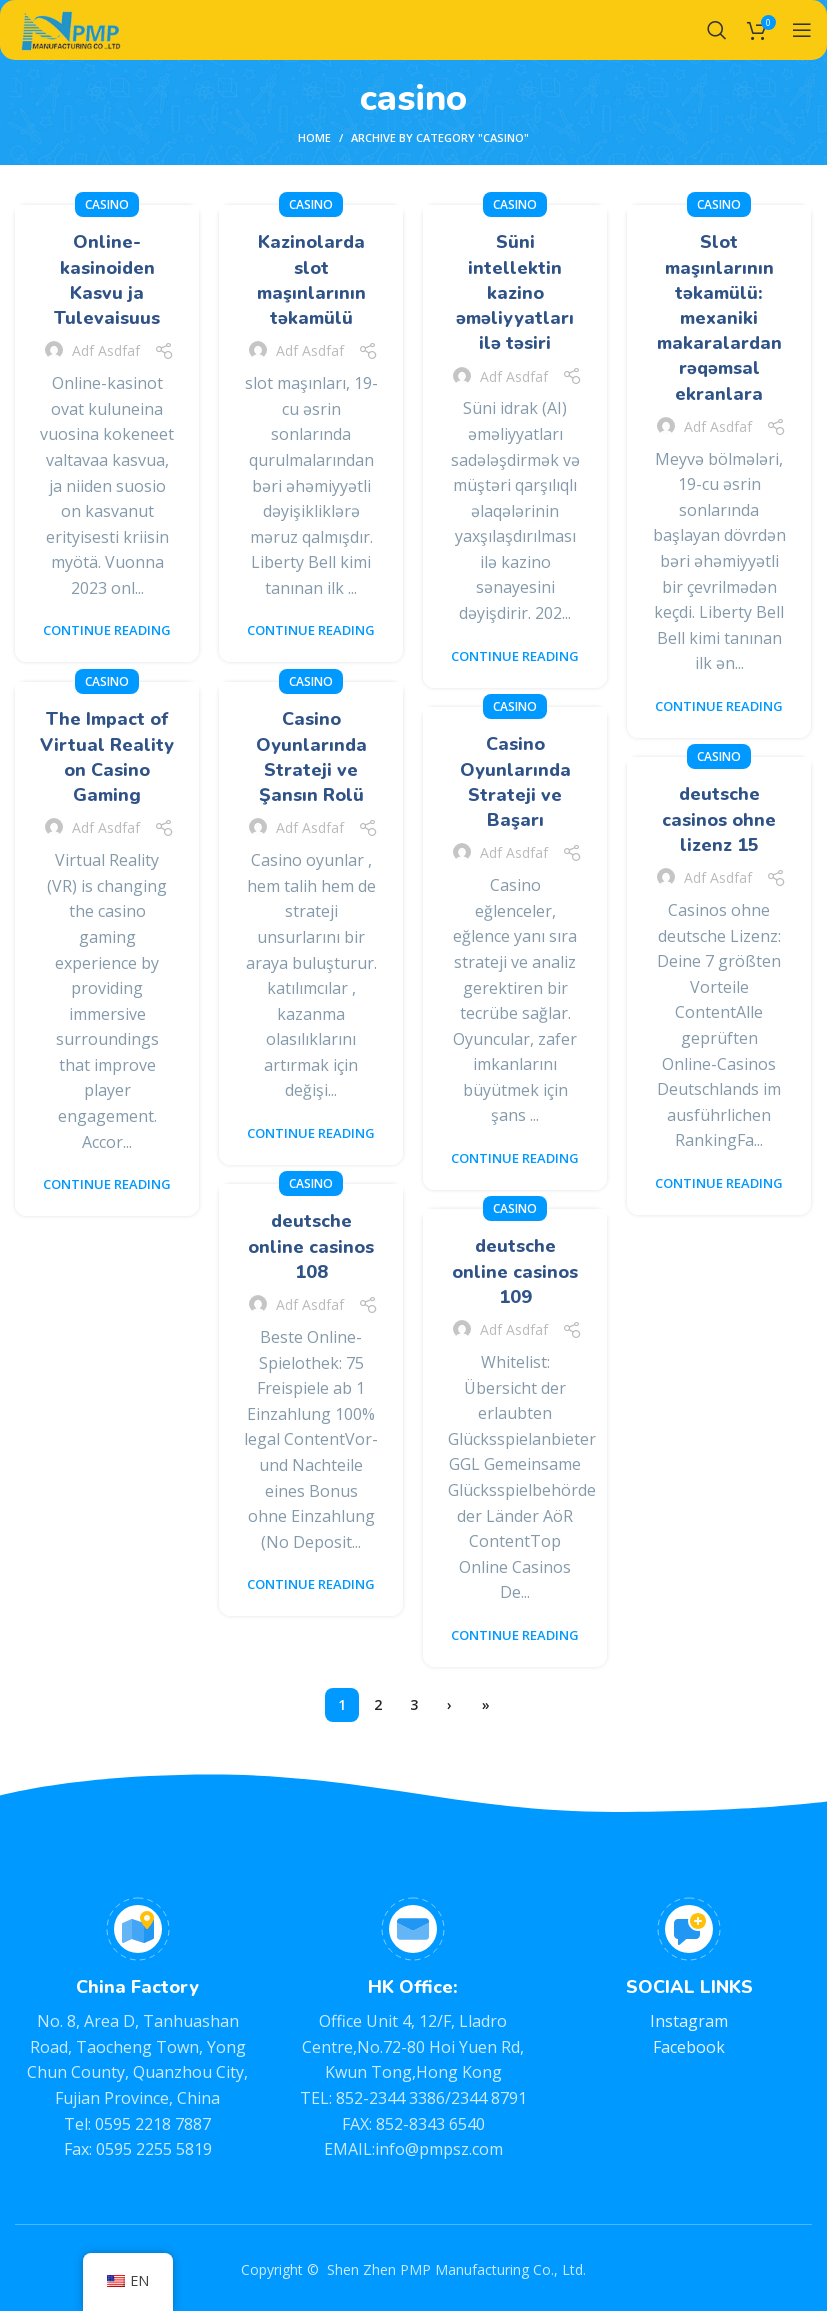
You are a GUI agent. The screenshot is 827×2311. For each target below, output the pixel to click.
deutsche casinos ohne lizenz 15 (719, 819)
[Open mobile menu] (802, 30)
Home (314, 137)
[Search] (717, 30)
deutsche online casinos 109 (515, 1271)
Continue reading (107, 630)
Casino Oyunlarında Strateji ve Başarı (515, 782)
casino (107, 204)
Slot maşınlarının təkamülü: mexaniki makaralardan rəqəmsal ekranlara (719, 317)
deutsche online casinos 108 (311, 1246)
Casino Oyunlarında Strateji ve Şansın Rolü (311, 757)
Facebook (689, 2047)
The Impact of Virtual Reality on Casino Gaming (107, 757)
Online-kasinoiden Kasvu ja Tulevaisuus (107, 280)
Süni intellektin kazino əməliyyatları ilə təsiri (515, 292)
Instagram (689, 2021)
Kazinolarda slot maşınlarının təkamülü (311, 280)
